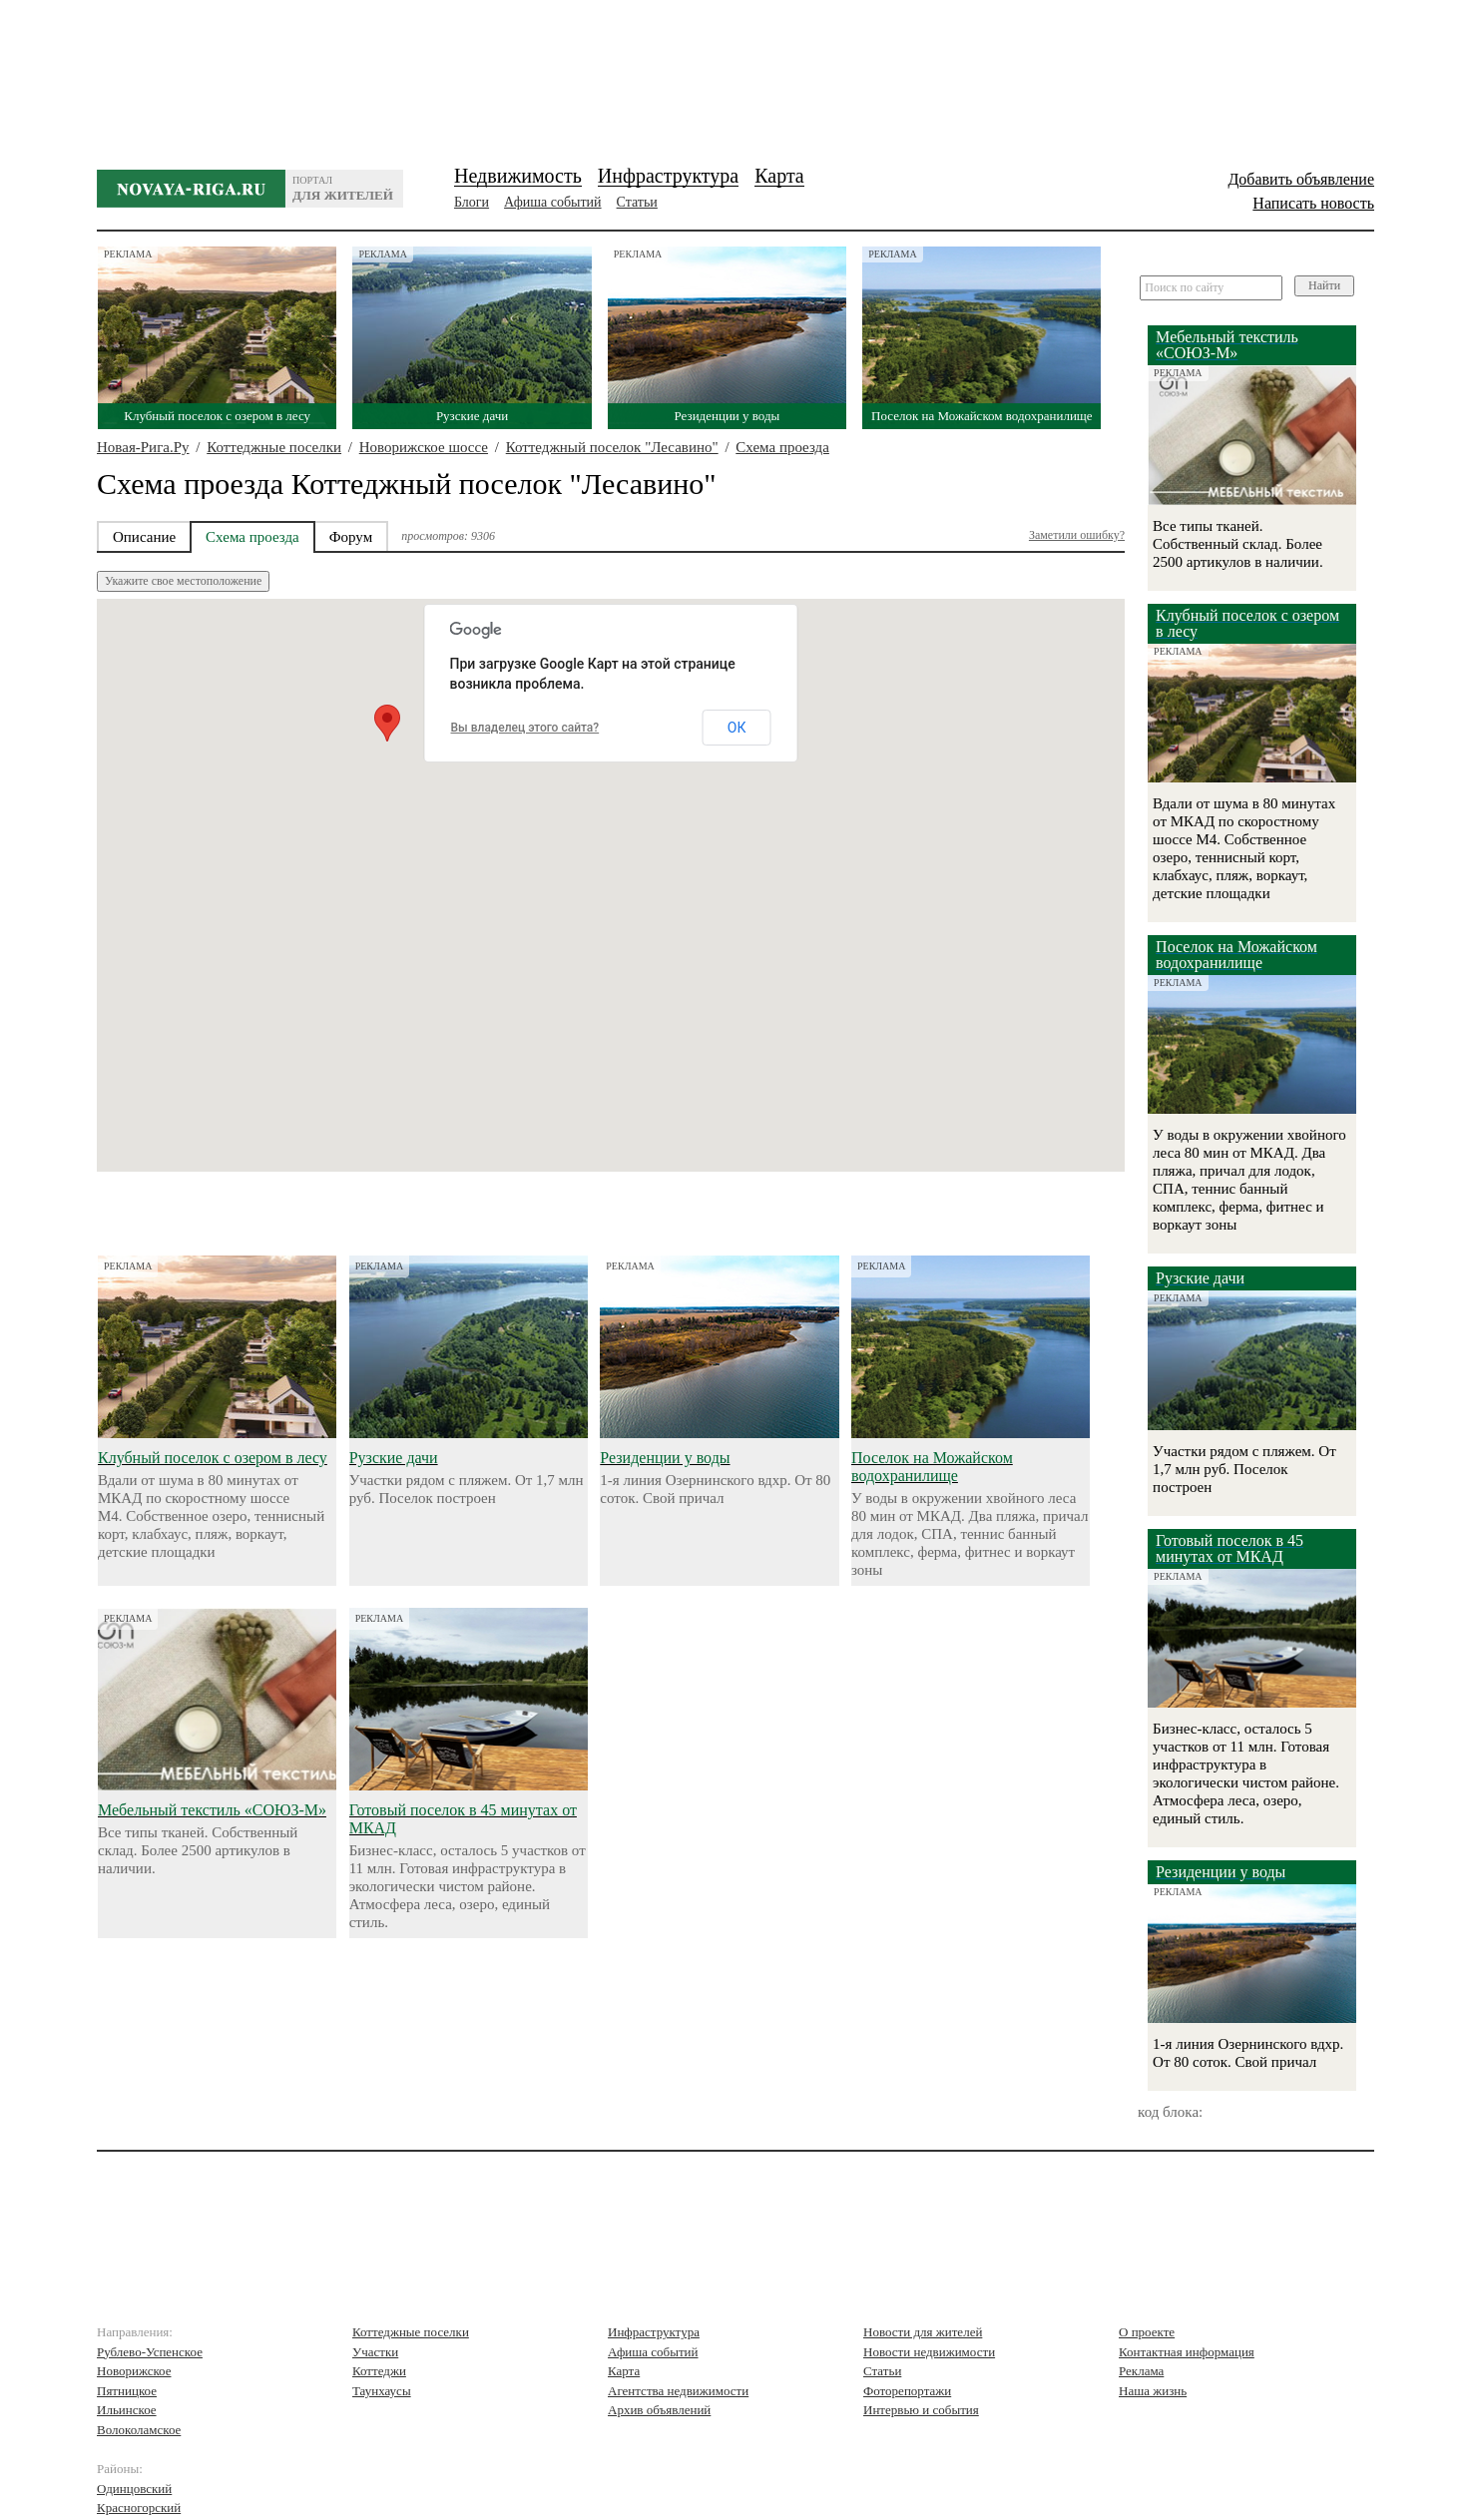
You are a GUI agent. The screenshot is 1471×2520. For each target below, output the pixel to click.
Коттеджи (379, 2370)
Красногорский (139, 2507)
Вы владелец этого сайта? (525, 728)
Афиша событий (552, 202)
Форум (350, 537)
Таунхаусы (381, 2390)
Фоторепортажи (907, 2390)
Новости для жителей (922, 2331)
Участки (375, 2351)
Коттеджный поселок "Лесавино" (612, 447)
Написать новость (1313, 203)
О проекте (1147, 2331)
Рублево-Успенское (150, 2351)
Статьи (637, 202)
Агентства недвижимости (678, 2390)
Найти (1324, 285)
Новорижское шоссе (423, 447)
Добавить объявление (1300, 179)
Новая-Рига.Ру (143, 447)
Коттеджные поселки (274, 447)
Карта (779, 176)
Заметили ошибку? (1077, 535)
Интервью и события (921, 2409)
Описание (144, 537)
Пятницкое (127, 2390)
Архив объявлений (659, 2409)
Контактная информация (1186, 2351)
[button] (387, 723)
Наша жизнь (1153, 2390)
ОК (737, 728)
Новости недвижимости (929, 2351)
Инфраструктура (668, 176)
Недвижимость (518, 176)
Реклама (1141, 2370)
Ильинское (127, 2409)
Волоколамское (139, 2429)
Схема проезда (782, 447)
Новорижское (134, 2370)
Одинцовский (134, 2488)
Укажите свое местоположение (183, 581)
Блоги (471, 202)
